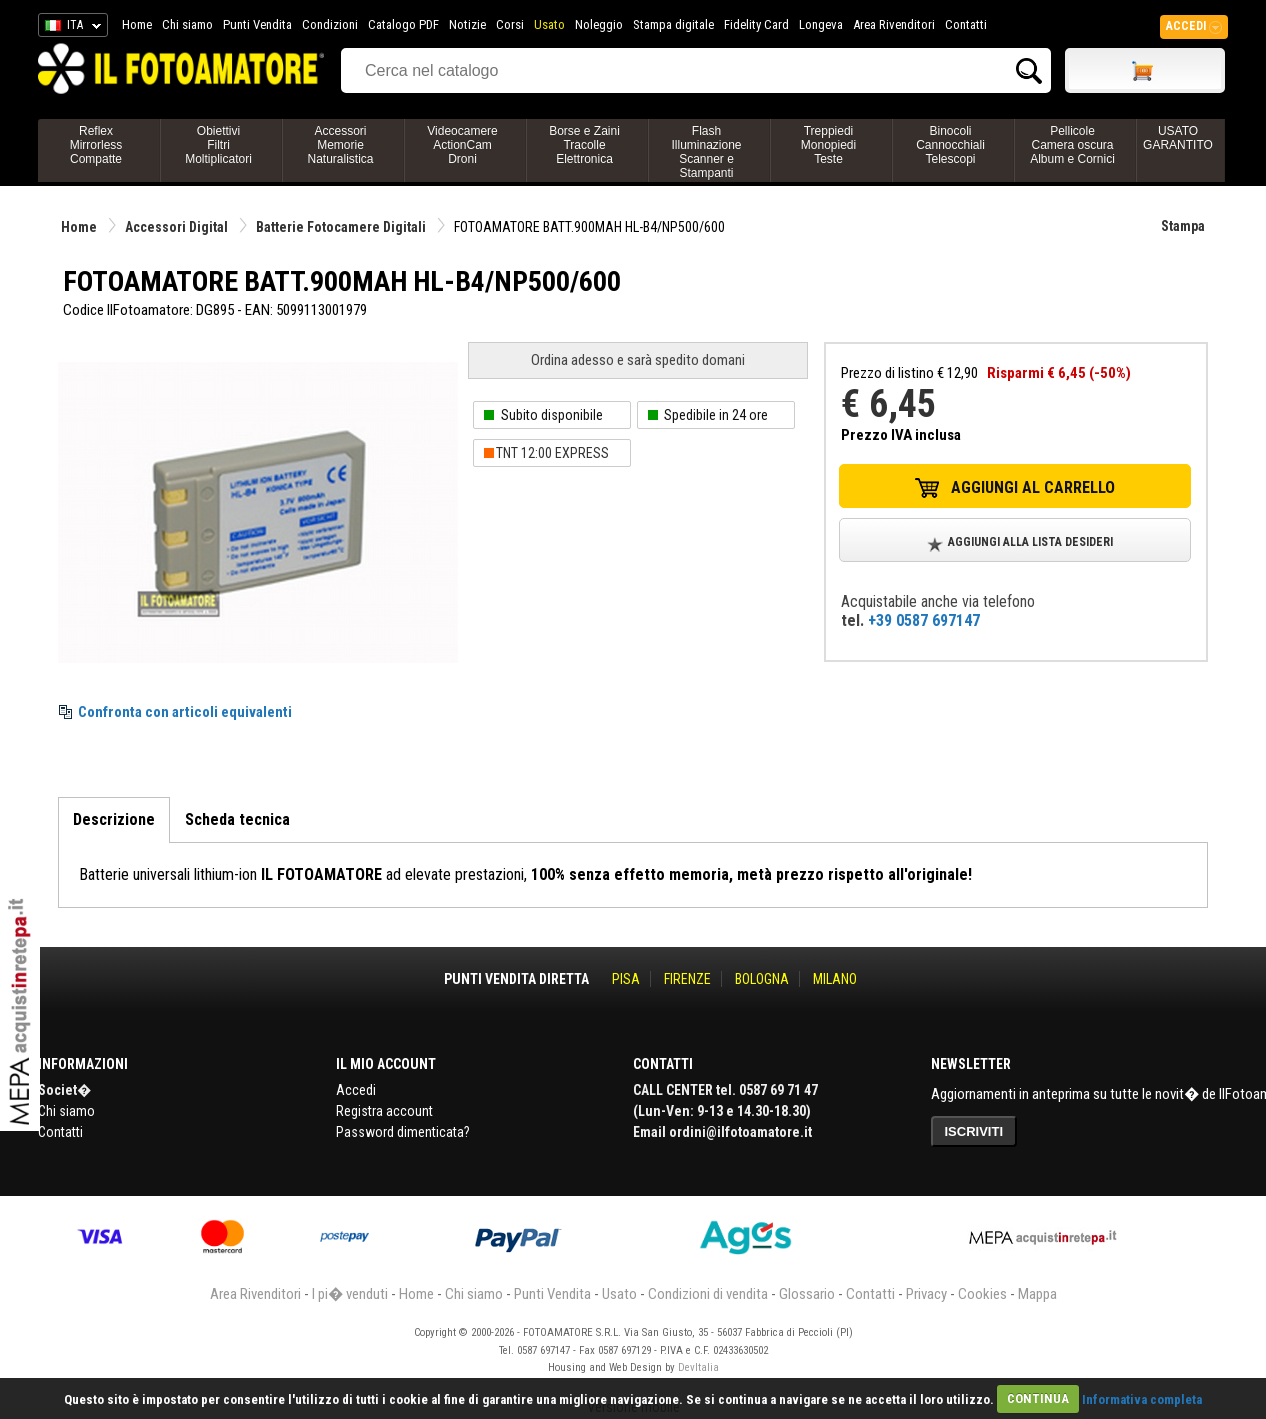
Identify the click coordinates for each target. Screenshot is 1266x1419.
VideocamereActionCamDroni (462, 145)
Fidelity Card (756, 24)
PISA (626, 979)
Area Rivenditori (894, 24)
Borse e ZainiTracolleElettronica (584, 145)
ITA (69, 28)
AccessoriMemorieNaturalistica (340, 145)
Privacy (926, 1294)
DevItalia (698, 1367)
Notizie (467, 24)
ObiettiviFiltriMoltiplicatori (218, 145)
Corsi (510, 24)
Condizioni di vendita (708, 1294)
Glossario (807, 1294)
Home (137, 24)
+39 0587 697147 (924, 620)
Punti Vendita (257, 24)
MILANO (835, 979)
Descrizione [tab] (114, 819)
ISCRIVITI (974, 1131)
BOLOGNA (762, 979)
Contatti (966, 24)
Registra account (384, 1111)
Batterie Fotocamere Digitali (341, 227)
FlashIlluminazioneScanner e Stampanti (706, 152)
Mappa (1037, 1294)
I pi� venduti (350, 1294)
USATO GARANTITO (1178, 138)
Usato (549, 24)
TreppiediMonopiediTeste (828, 145)
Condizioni (330, 24)
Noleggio (599, 24)
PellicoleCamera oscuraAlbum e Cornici (1072, 145)
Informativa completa (1142, 1398)
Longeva (821, 24)
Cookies (982, 1294)
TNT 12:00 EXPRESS (552, 453)
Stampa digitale (673, 24)
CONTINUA (1038, 1398)
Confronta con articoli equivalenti (185, 712)
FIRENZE (687, 979)
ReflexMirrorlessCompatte (96, 145)
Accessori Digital (176, 227)
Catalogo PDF (403, 24)
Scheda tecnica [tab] (237, 819)
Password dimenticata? (403, 1132)
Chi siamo (187, 24)
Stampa (1183, 226)
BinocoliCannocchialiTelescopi (950, 145)
